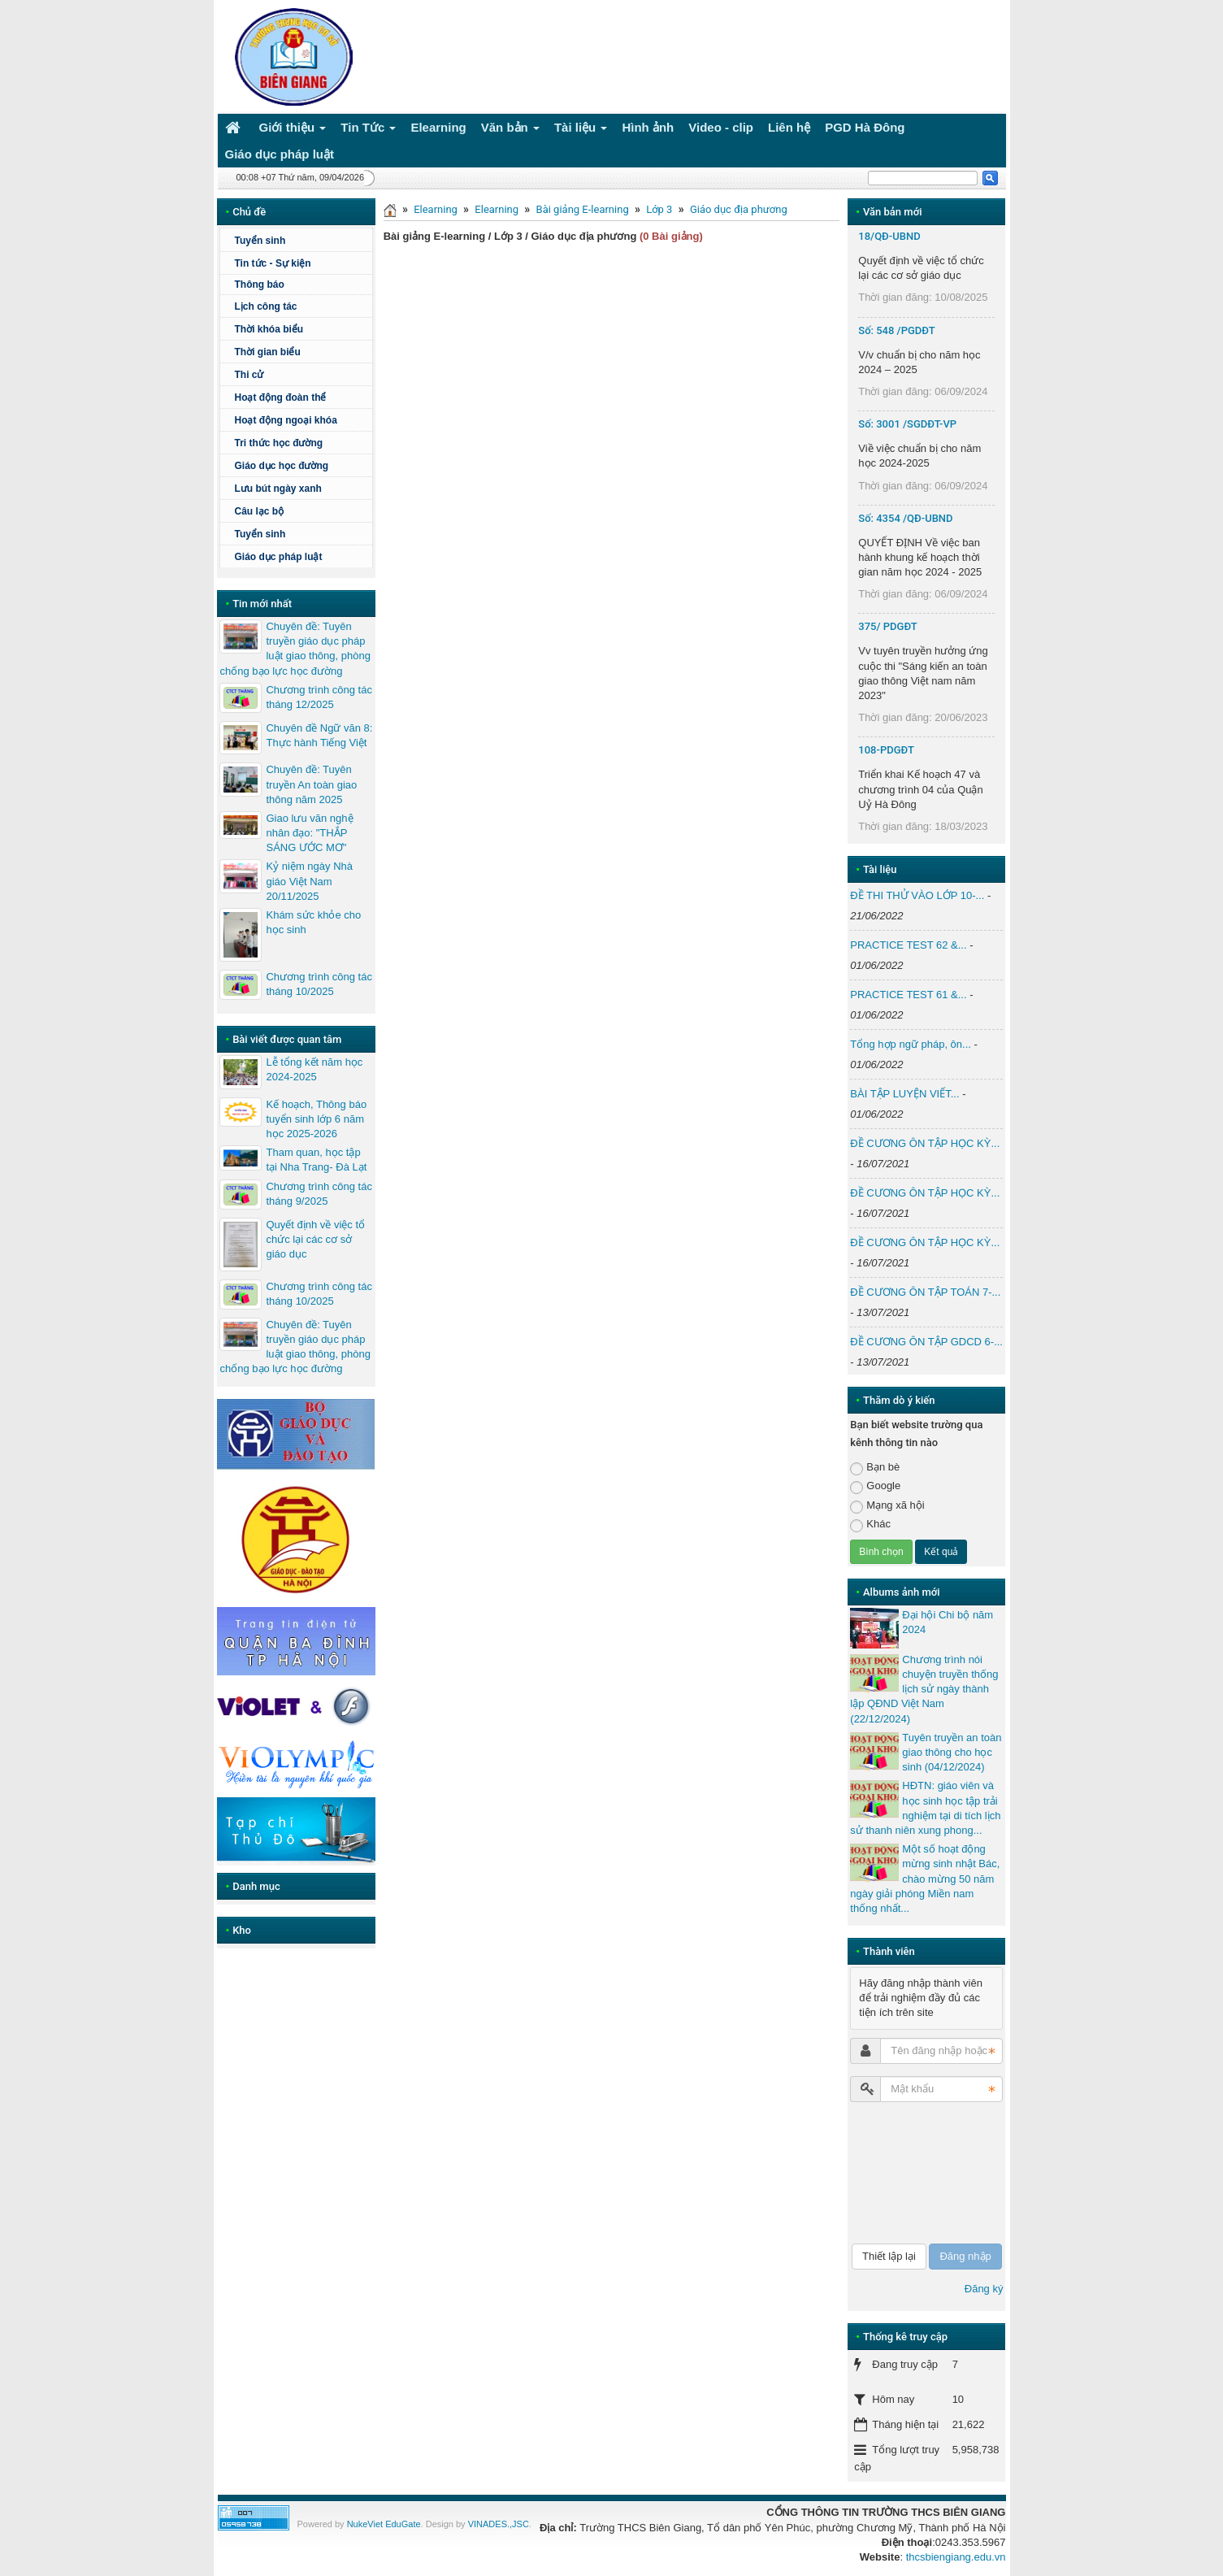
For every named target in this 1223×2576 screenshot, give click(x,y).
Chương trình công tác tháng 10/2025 (318, 984)
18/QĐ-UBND (889, 236)
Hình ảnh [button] (648, 127)
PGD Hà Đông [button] (864, 127)
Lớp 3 (659, 209)
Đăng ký (984, 2289)
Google (875, 1486)
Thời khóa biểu (268, 329)
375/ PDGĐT (887, 626)
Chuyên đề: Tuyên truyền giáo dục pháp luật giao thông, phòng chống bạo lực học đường (294, 648)
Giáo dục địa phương (738, 209)
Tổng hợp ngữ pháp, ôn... (910, 1044)
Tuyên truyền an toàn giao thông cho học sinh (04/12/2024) (951, 1752)
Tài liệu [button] (581, 130)
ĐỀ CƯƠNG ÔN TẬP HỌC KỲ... (925, 1143)
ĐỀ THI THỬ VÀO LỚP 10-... (917, 895)
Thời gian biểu (267, 352)
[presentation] (916, 2172)
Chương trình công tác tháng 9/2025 (318, 1193)
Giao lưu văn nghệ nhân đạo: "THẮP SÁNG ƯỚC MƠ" (309, 833)
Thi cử (248, 374)
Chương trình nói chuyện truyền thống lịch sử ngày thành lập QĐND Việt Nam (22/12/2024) (924, 1689)
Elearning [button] (438, 127)
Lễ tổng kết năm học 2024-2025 (314, 1069)
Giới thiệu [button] (293, 130)
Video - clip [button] (720, 127)
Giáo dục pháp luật (278, 557)
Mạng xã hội (887, 1506)
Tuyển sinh (259, 240)
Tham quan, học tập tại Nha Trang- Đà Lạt (316, 1159)
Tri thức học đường (278, 443)
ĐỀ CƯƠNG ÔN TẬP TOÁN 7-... (925, 1292)
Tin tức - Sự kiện (272, 263)
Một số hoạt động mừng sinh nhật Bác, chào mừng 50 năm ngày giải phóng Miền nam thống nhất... (925, 1878)
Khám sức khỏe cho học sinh (313, 922)
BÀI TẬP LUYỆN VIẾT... (904, 1094)
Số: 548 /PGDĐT (896, 330)
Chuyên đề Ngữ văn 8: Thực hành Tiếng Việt (319, 735)
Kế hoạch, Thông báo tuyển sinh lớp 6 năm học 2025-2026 (316, 1119)
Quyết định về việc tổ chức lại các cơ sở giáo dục (315, 1239)
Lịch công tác (265, 306)
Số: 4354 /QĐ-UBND (905, 518)
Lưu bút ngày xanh (277, 488)
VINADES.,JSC (498, 2524)
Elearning (436, 209)
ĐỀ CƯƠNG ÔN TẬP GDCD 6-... (926, 1342)
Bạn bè (875, 1468)
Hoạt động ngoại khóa (285, 420)
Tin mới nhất (262, 603)
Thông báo (259, 284)
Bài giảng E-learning (582, 209)
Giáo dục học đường (281, 465)
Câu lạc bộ (259, 511)
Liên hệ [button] (789, 127)
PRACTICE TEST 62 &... (908, 945)
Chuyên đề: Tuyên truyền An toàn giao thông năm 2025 (311, 784)
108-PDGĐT (886, 750)
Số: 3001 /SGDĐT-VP (907, 424)
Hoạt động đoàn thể (280, 397)
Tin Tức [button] (368, 130)
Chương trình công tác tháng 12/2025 (318, 697)
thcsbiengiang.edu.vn (956, 2557)
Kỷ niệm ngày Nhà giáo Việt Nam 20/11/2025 (309, 880)
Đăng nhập (965, 2256)
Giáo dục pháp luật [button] (280, 154)
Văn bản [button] (510, 130)
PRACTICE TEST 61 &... (908, 994)
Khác (870, 1524)
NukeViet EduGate (384, 2524)
